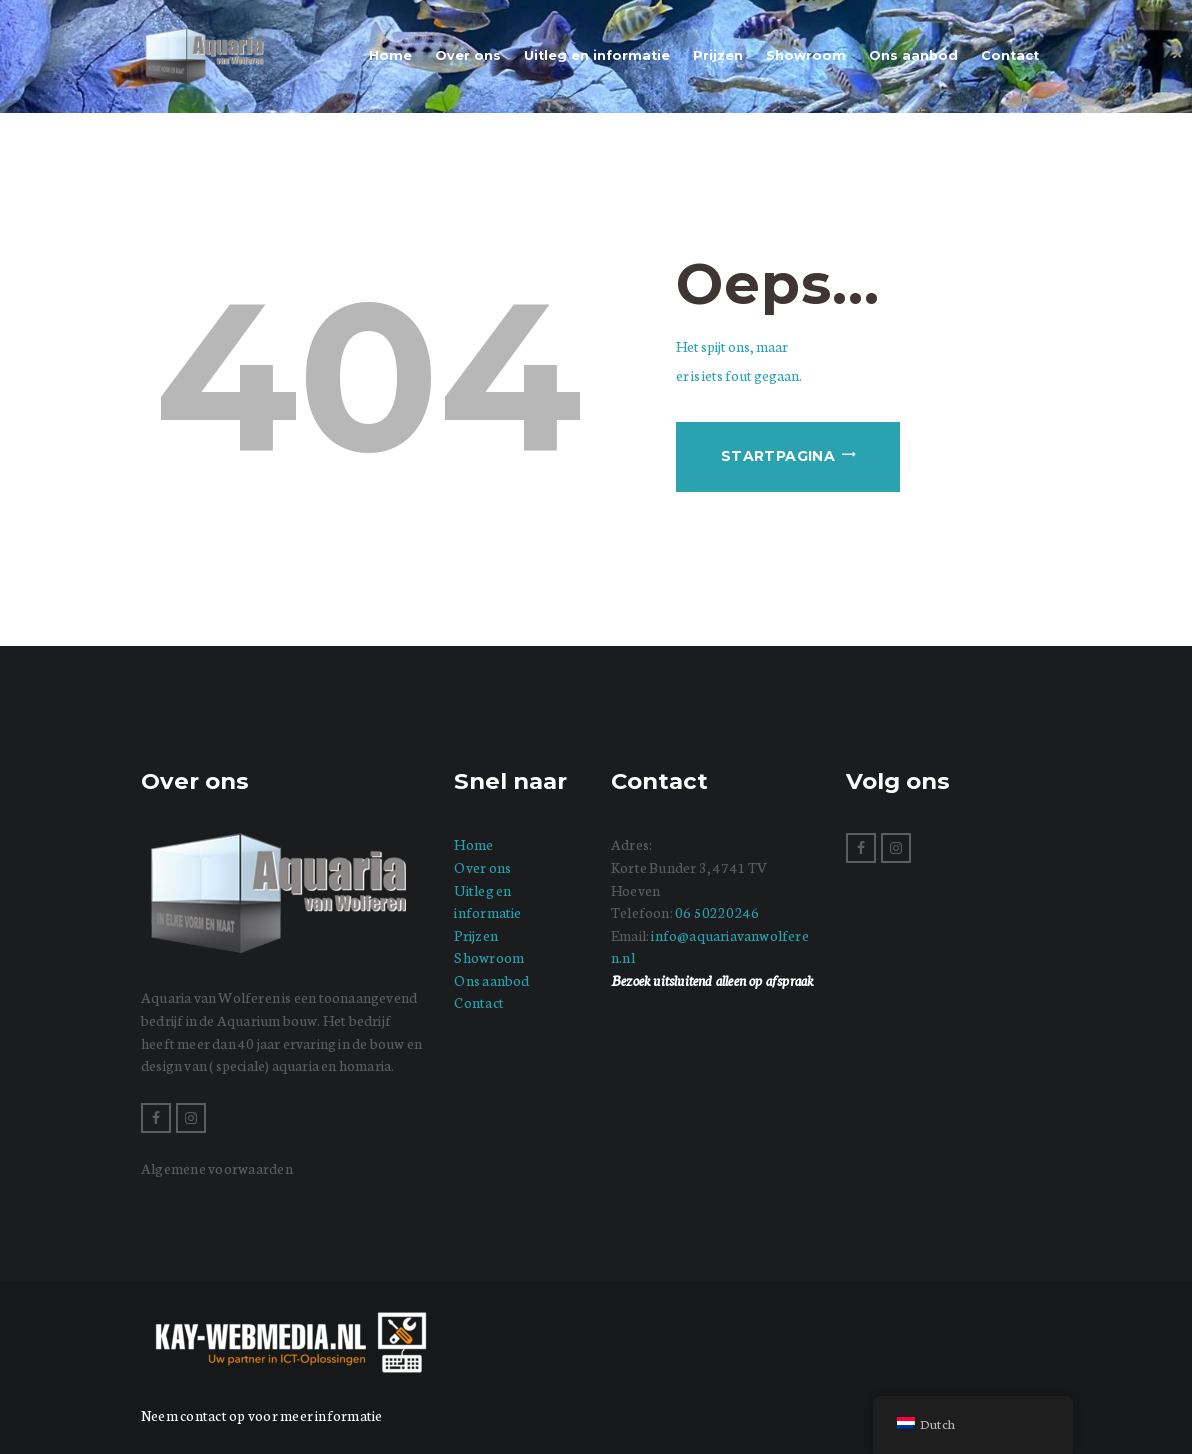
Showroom (489, 957)
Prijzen (476, 935)
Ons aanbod (491, 980)
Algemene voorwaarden (217, 1168)
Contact (479, 1002)
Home (473, 844)
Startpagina (778, 456)
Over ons (482, 867)
